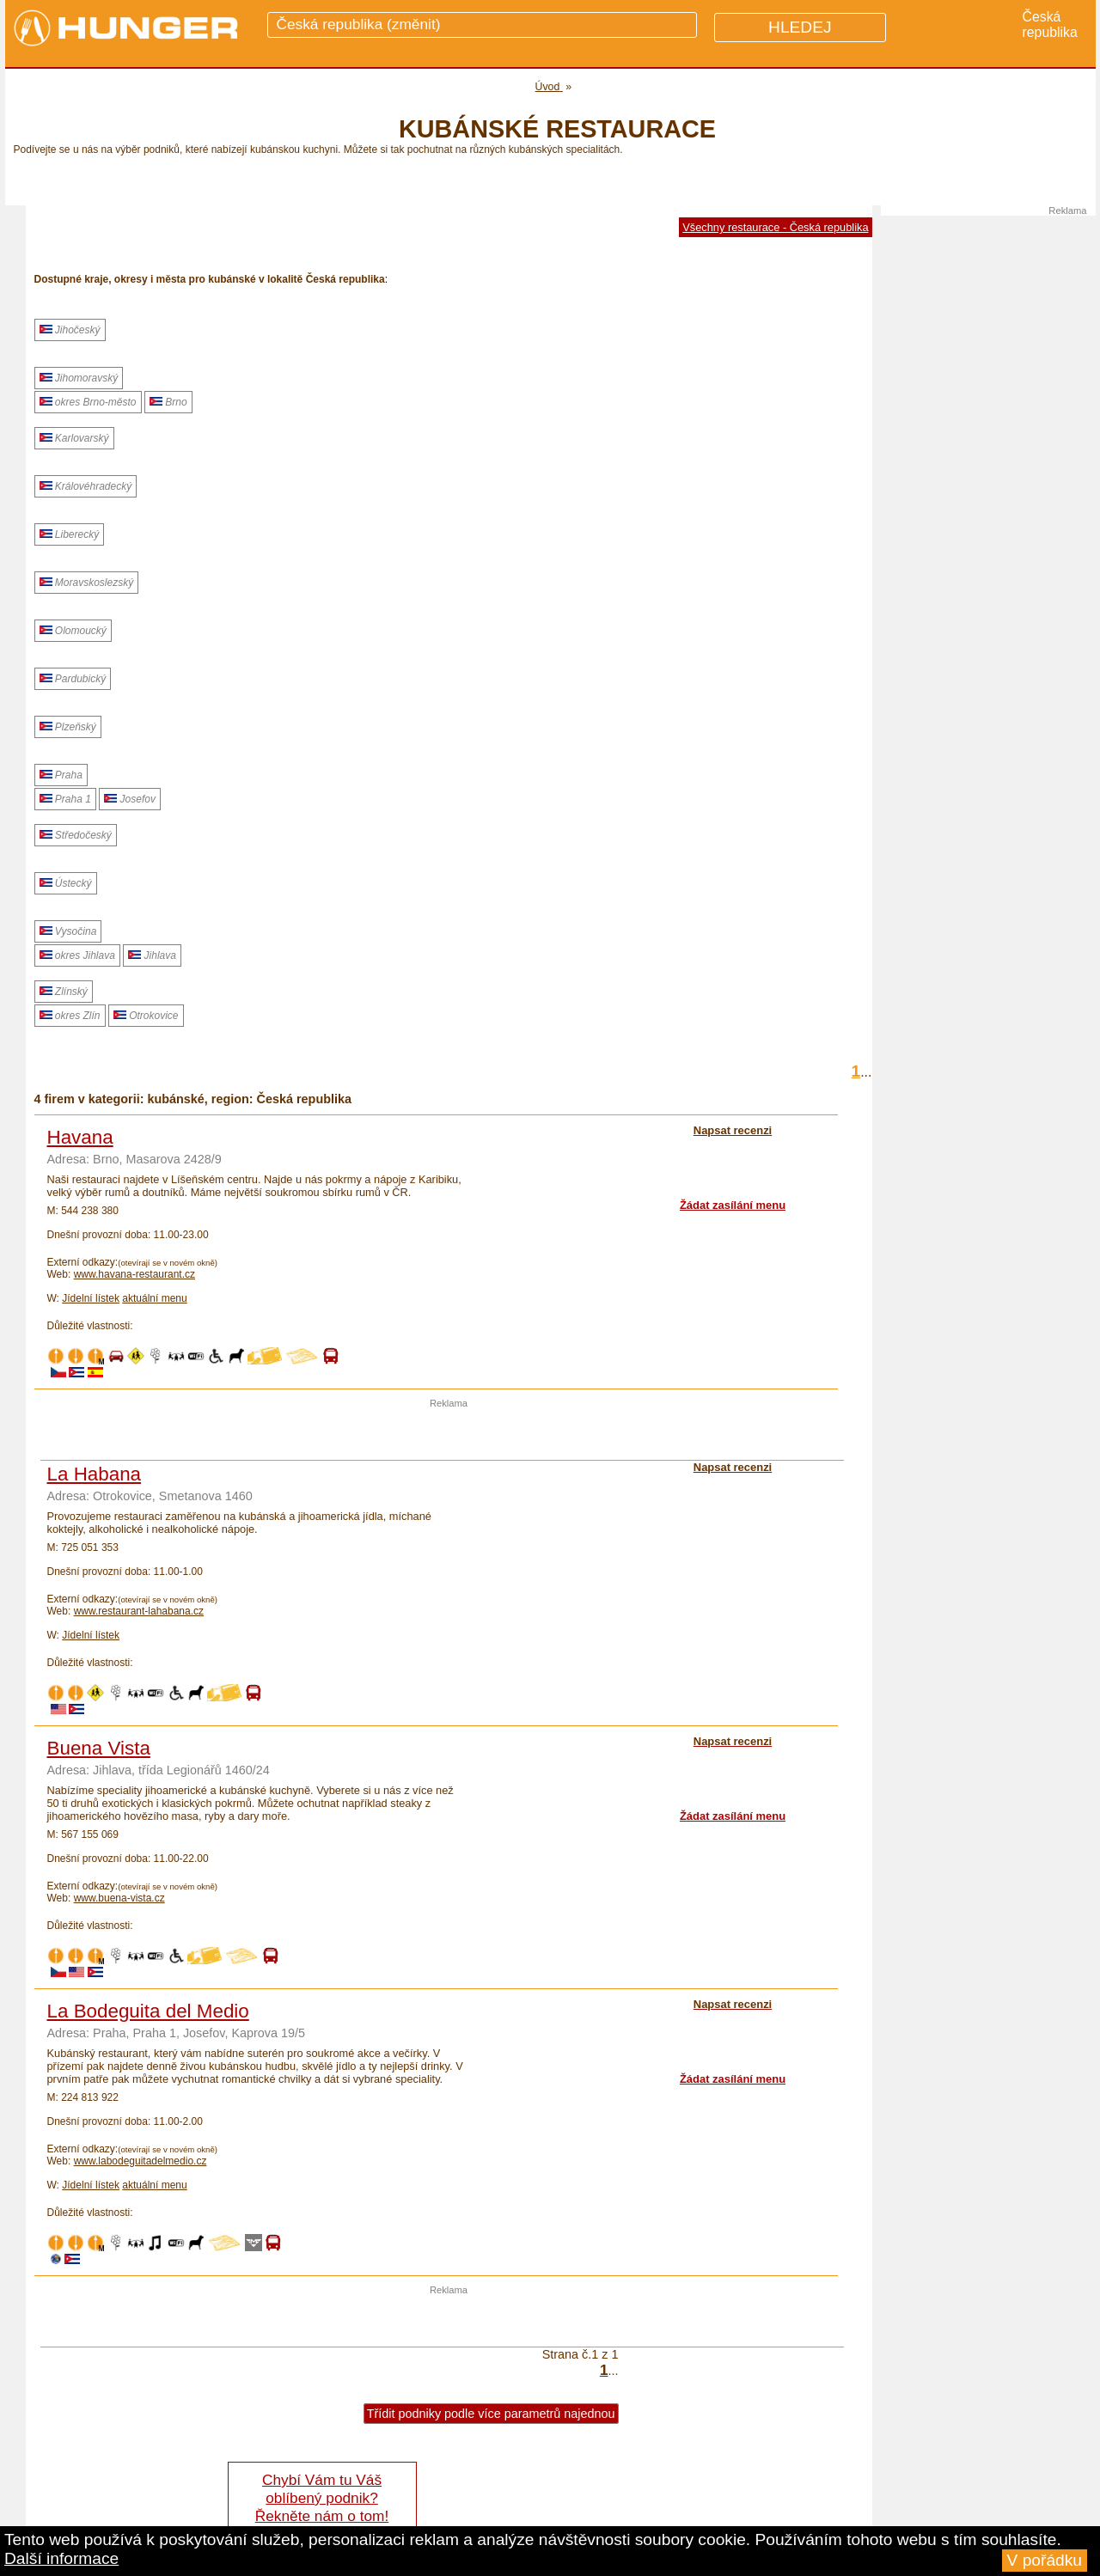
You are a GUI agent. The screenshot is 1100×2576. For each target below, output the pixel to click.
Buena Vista (98, 1748)
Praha (61, 775)
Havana (80, 1137)
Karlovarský (74, 438)
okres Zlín (70, 1016)
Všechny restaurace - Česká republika (775, 227)
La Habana (94, 1474)
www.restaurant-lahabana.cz (139, 1611)
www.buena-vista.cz (119, 1898)
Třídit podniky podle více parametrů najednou (491, 2413)
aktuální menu (154, 1298)
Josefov (130, 799)
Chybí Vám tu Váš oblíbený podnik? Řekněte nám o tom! (321, 2497)
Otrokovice (146, 1016)
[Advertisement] (449, 1434)
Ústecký (66, 883)
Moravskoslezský (87, 583)
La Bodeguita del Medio (148, 2011)
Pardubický (73, 679)
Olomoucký (73, 631)
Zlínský (64, 992)
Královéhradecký (86, 486)
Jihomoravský (79, 378)
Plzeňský (68, 727)
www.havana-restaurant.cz (134, 1274)
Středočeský (76, 835)
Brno (168, 402)
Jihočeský (70, 330)
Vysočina (68, 931)
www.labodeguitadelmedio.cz (140, 2161)
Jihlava (152, 955)
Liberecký (70, 534)
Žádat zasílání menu (732, 1205)
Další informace (61, 2558)
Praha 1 (65, 799)
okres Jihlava (77, 955)
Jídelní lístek (90, 1298)
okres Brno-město (88, 402)
